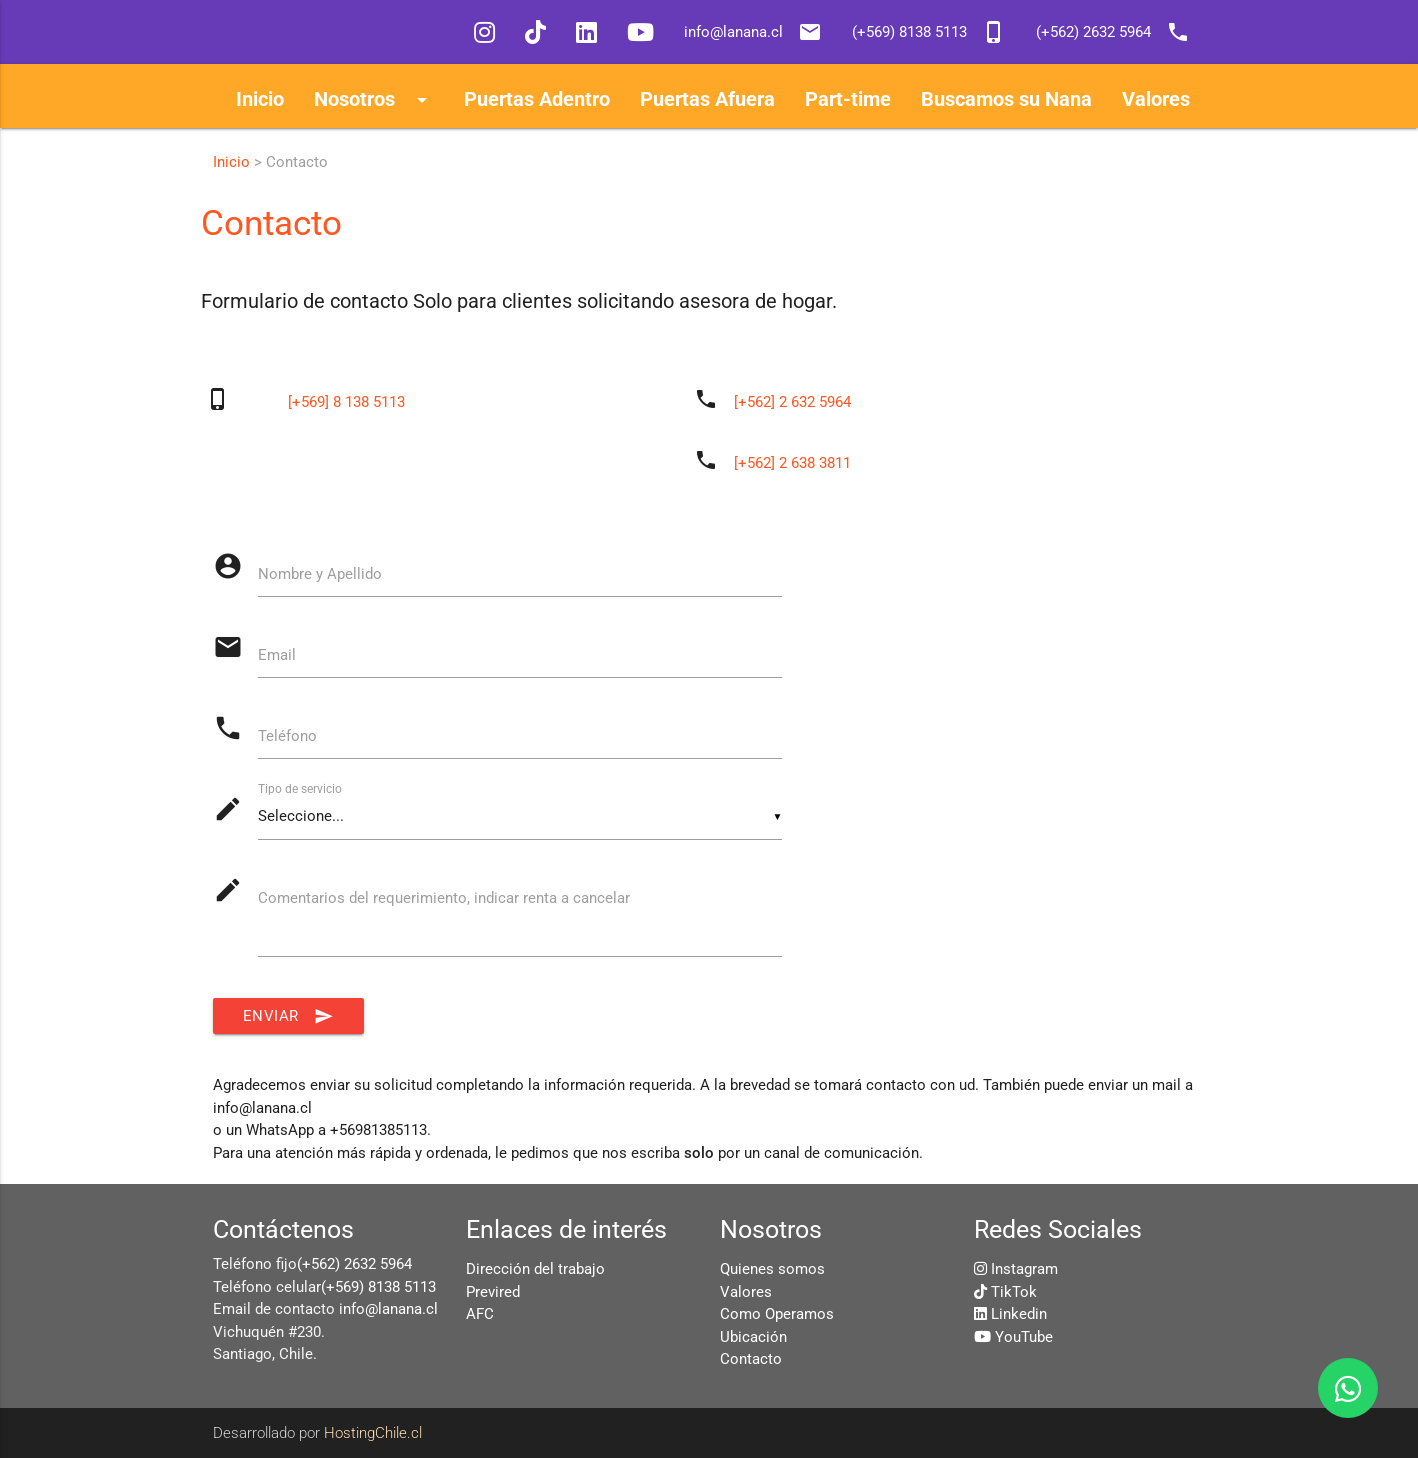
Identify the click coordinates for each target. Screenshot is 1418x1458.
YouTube (1024, 1337)
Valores (746, 1292)
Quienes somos (772, 1269)
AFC (480, 1314)
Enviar (288, 1016)
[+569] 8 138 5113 (346, 402)
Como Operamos (777, 1314)
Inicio (231, 162)
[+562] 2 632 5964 (792, 402)
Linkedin (1019, 1314)
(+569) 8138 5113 (378, 1287)
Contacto (751, 1359)
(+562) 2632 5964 (354, 1264)
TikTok (1014, 1292)
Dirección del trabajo (535, 1269)
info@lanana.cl (388, 1309)
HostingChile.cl (373, 1433)
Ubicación (753, 1337)
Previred (493, 1292)
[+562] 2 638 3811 (792, 463)
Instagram (1024, 1269)
